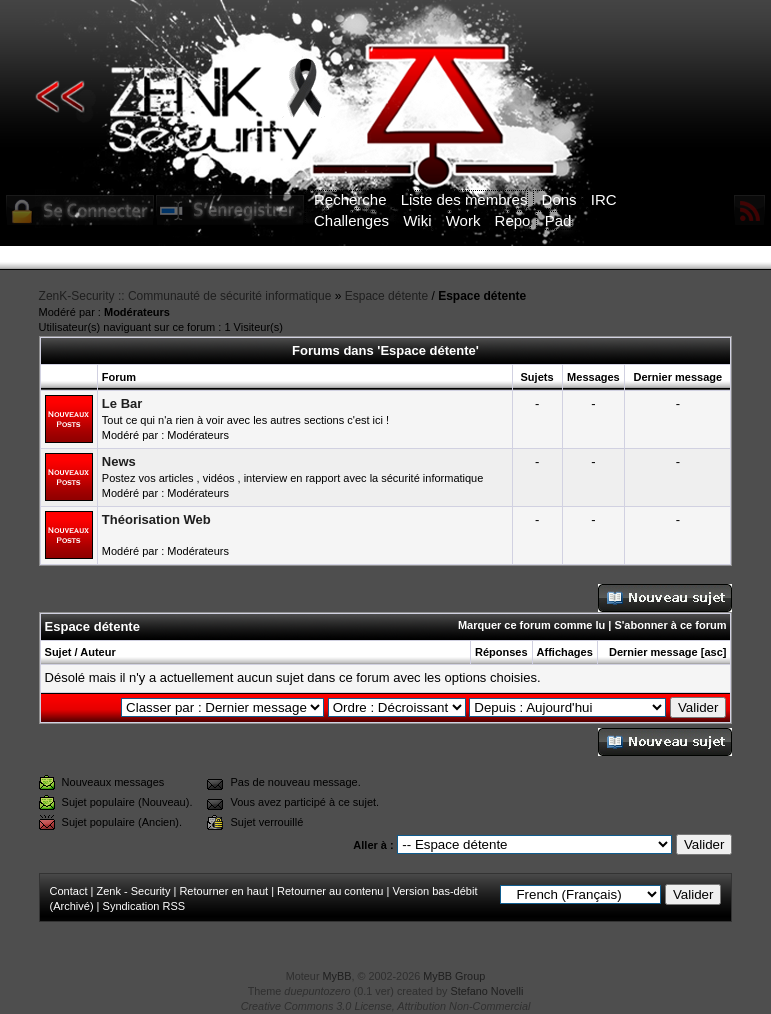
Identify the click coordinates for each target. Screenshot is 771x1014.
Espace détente (386, 296)
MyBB (337, 976)
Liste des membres (464, 199)
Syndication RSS (144, 906)
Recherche (350, 199)
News (119, 461)
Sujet (58, 652)
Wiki (417, 220)
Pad (558, 220)
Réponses (501, 652)
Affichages (565, 652)
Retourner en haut (223, 891)
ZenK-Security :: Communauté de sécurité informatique (185, 296)
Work (463, 220)
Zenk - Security (133, 891)
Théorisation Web (156, 519)
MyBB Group (454, 976)
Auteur (97, 652)
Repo (513, 220)
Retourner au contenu (330, 891)
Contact (69, 891)
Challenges (351, 220)
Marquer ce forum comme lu (531, 625)
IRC (604, 199)
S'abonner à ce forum (670, 625)
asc (713, 652)
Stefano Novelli (487, 991)
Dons (559, 199)
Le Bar (122, 403)
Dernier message (653, 652)
